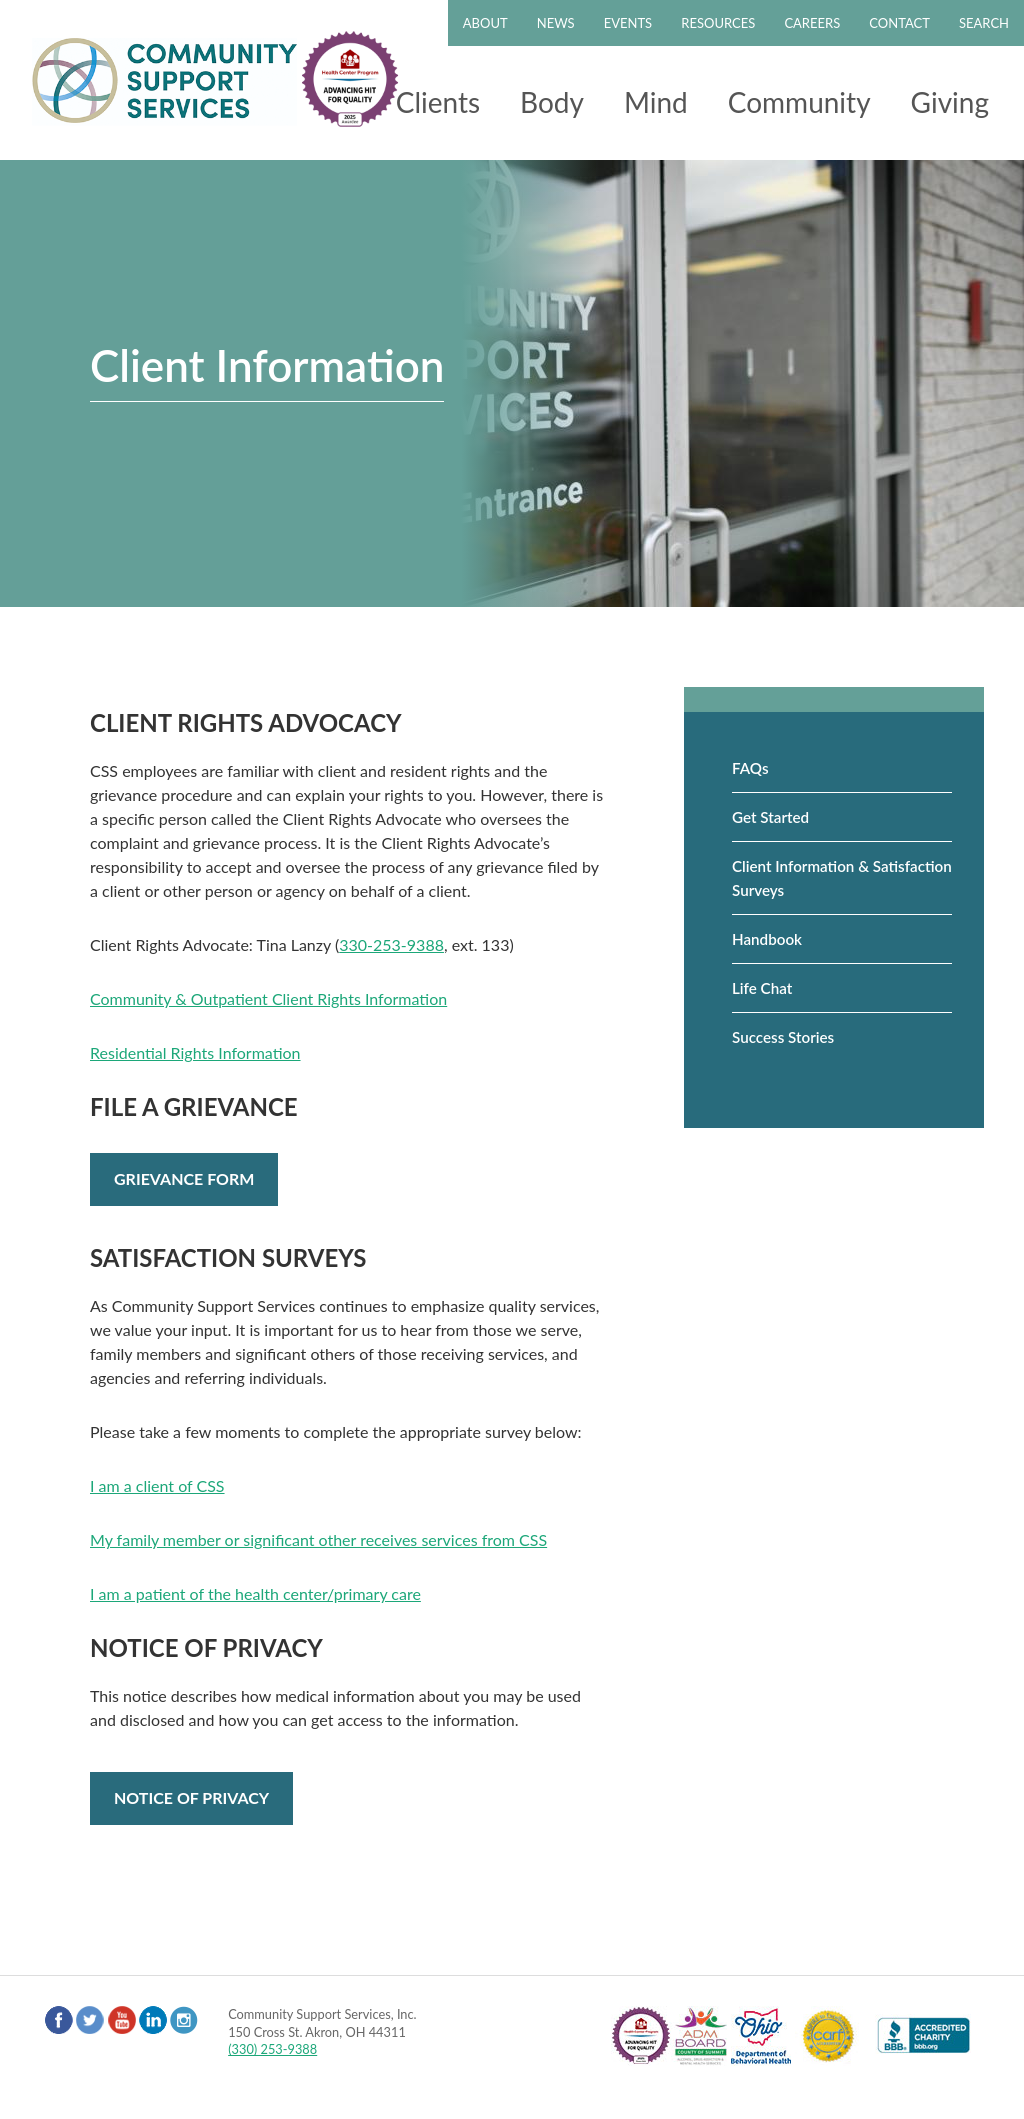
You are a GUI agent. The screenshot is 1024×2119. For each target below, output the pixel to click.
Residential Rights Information (195, 1052)
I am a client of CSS (157, 1485)
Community (799, 102)
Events (628, 23)
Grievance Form (184, 1178)
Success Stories (783, 1037)
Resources (718, 23)
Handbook (767, 939)
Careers (812, 23)
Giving (950, 102)
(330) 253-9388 (272, 2049)
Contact (899, 23)
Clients (438, 102)
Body (552, 102)
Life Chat (762, 988)
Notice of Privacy (191, 1797)
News (556, 23)
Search (984, 23)
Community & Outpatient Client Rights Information (268, 998)
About (485, 23)
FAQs (750, 768)
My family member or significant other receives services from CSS (318, 1539)
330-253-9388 (391, 944)
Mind (656, 102)
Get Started (770, 817)
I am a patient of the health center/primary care (255, 1593)
